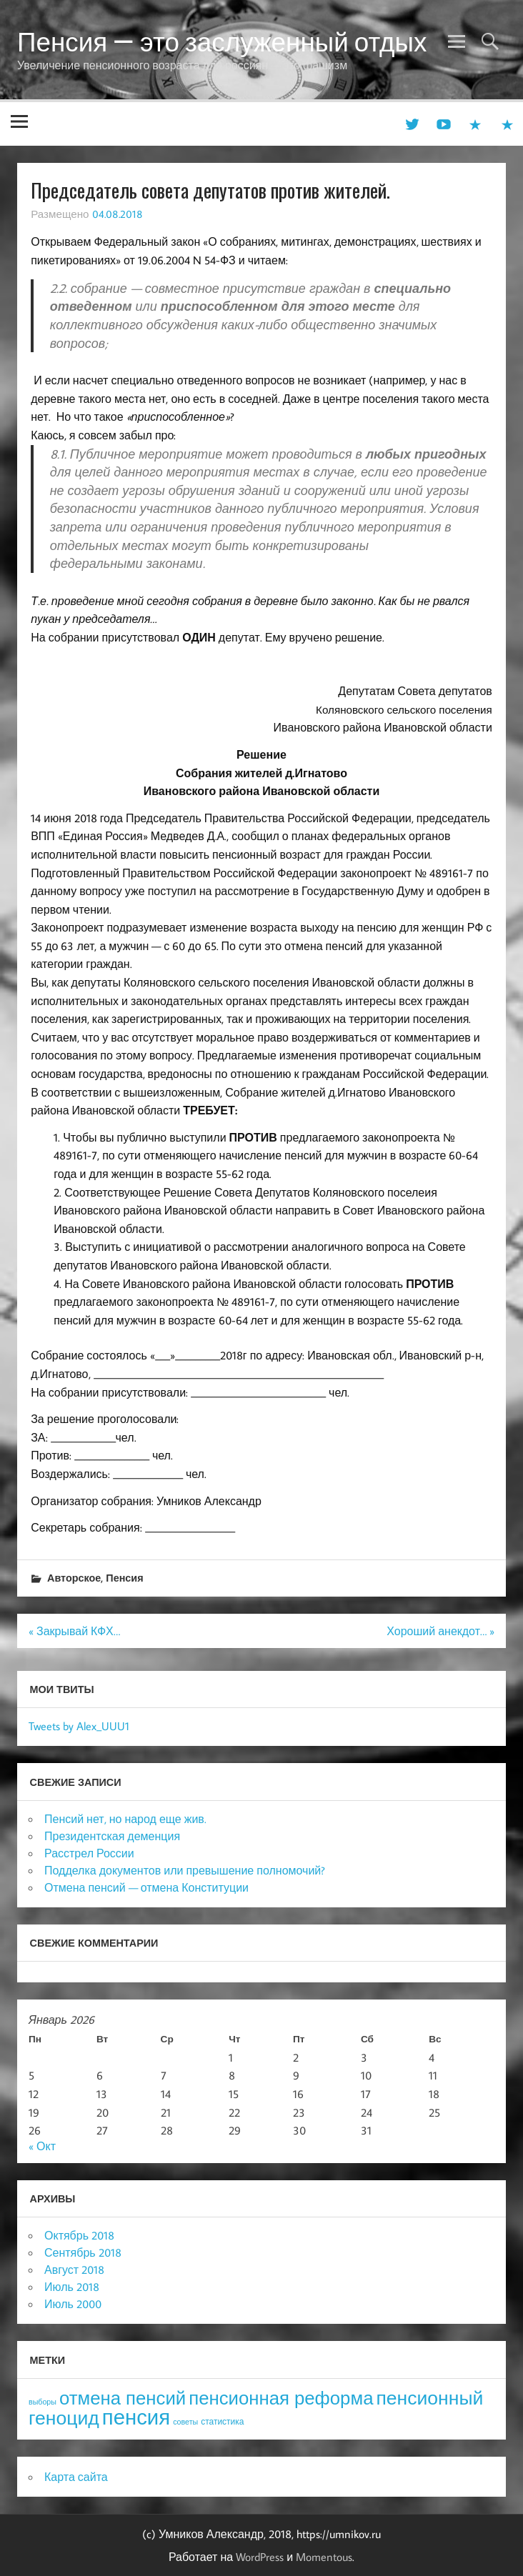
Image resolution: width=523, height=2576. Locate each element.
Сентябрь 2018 (82, 2252)
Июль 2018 (71, 2287)
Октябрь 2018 (79, 2235)
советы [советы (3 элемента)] (185, 2422)
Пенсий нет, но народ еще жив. (125, 1819)
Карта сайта (76, 2477)
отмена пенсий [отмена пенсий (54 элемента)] (122, 2398)
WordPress (260, 2557)
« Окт (42, 2146)
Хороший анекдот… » (440, 1631)
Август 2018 (74, 2269)
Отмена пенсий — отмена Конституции (146, 1887)
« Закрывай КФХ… (74, 1631)
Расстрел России (89, 1853)
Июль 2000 (72, 2304)
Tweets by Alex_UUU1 (79, 1726)
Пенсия (124, 1577)
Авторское (74, 1577)
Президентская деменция (112, 1836)
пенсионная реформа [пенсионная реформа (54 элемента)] (281, 2398)
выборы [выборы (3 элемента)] (42, 2402)
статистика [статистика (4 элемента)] (222, 2421)
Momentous (324, 2557)
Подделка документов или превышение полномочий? (184, 1870)
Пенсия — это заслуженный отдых (222, 41)
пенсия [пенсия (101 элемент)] (136, 2416)
